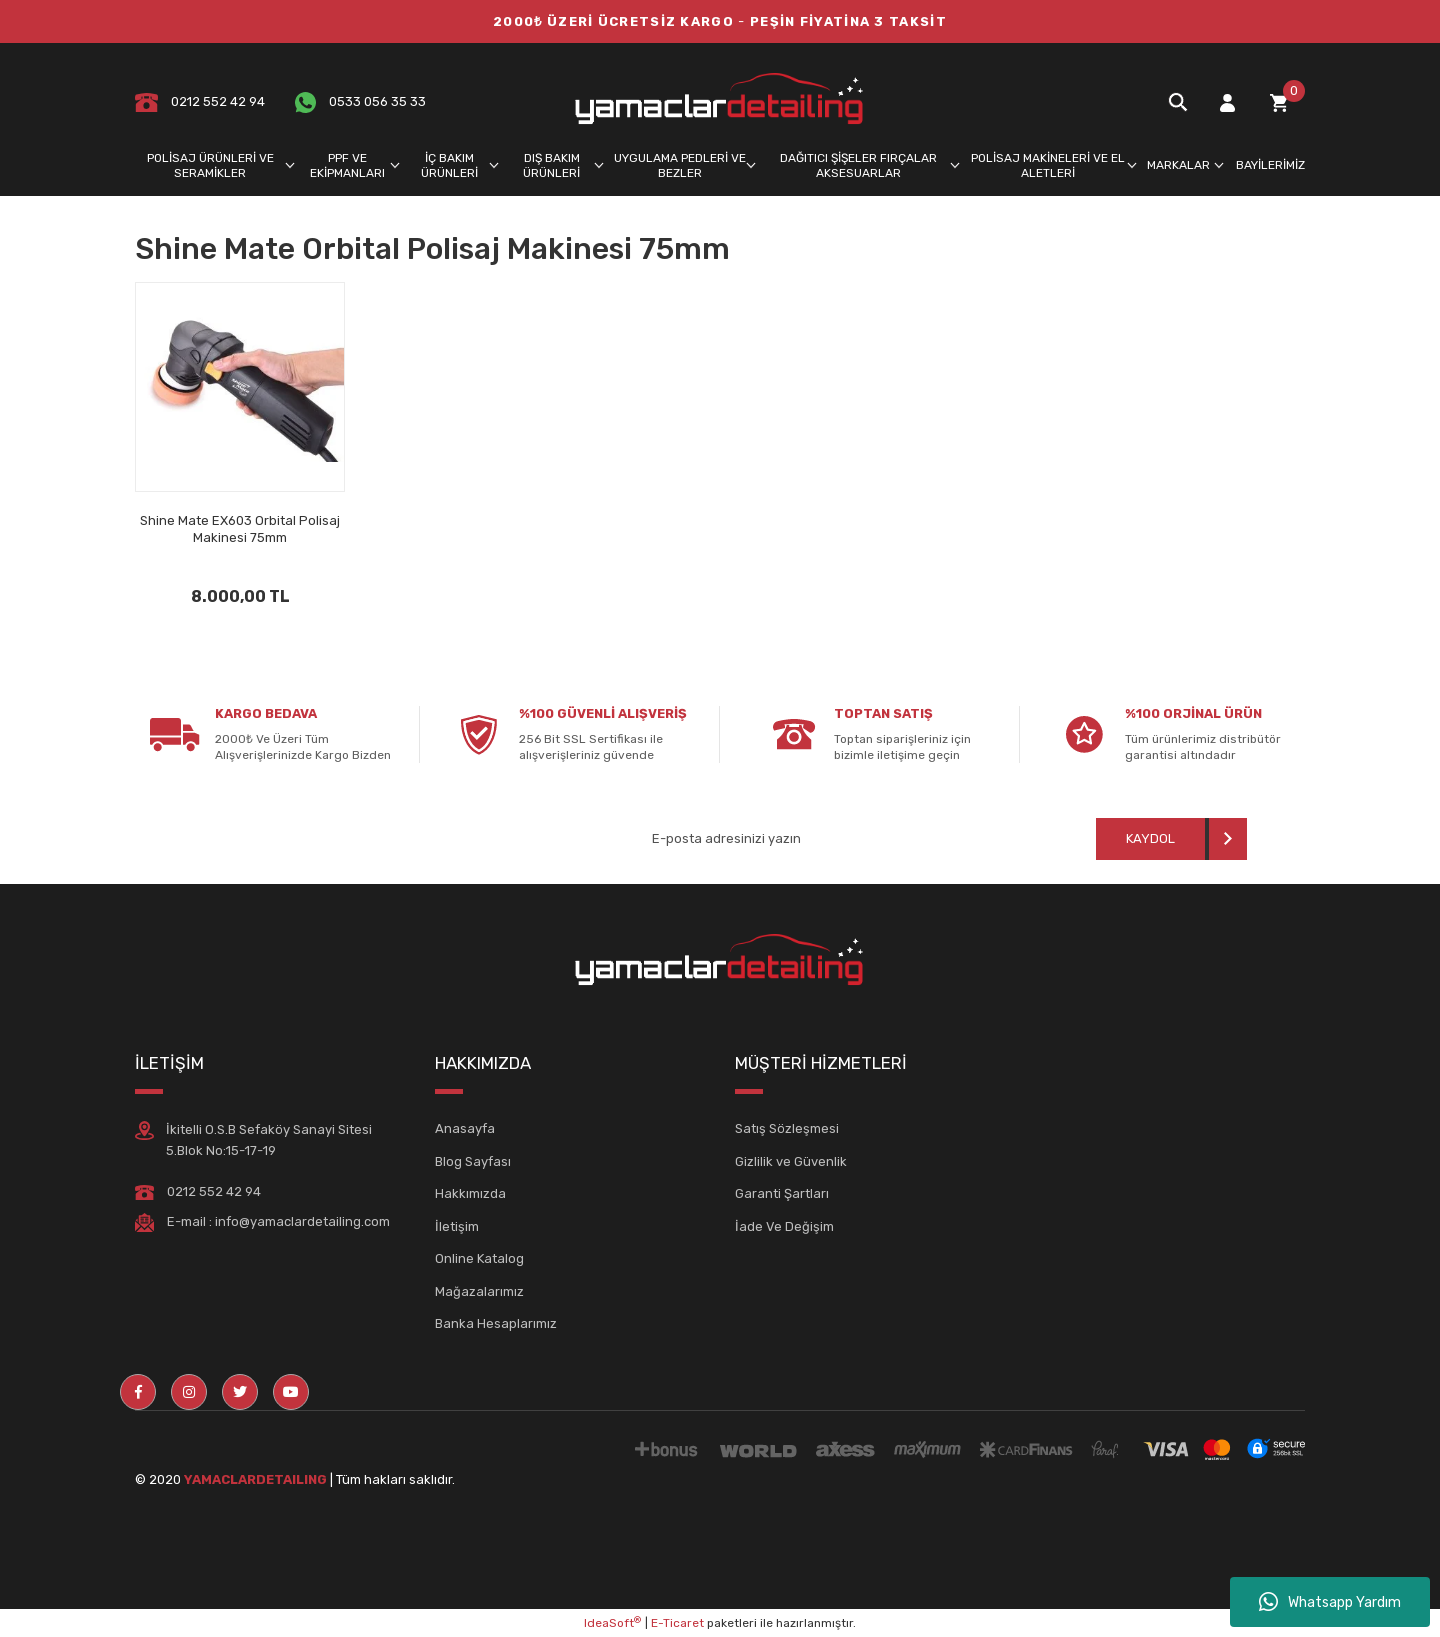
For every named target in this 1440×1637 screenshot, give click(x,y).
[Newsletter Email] (799, 839)
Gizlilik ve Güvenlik (791, 1161)
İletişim (457, 1226)
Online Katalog (479, 1258)
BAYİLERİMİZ (1270, 165)
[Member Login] (1227, 102)
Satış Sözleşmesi (787, 1128)
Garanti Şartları (782, 1193)
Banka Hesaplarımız (496, 1323)
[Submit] (1171, 839)
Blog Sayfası (473, 1161)
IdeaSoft (612, 1623)
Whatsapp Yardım (1330, 1602)
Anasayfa (465, 1128)
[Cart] (1279, 102)
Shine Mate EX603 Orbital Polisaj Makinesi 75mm (240, 529)
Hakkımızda (470, 1193)
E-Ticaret (677, 1623)
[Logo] (720, 102)
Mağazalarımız (479, 1291)
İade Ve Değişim (784, 1226)
